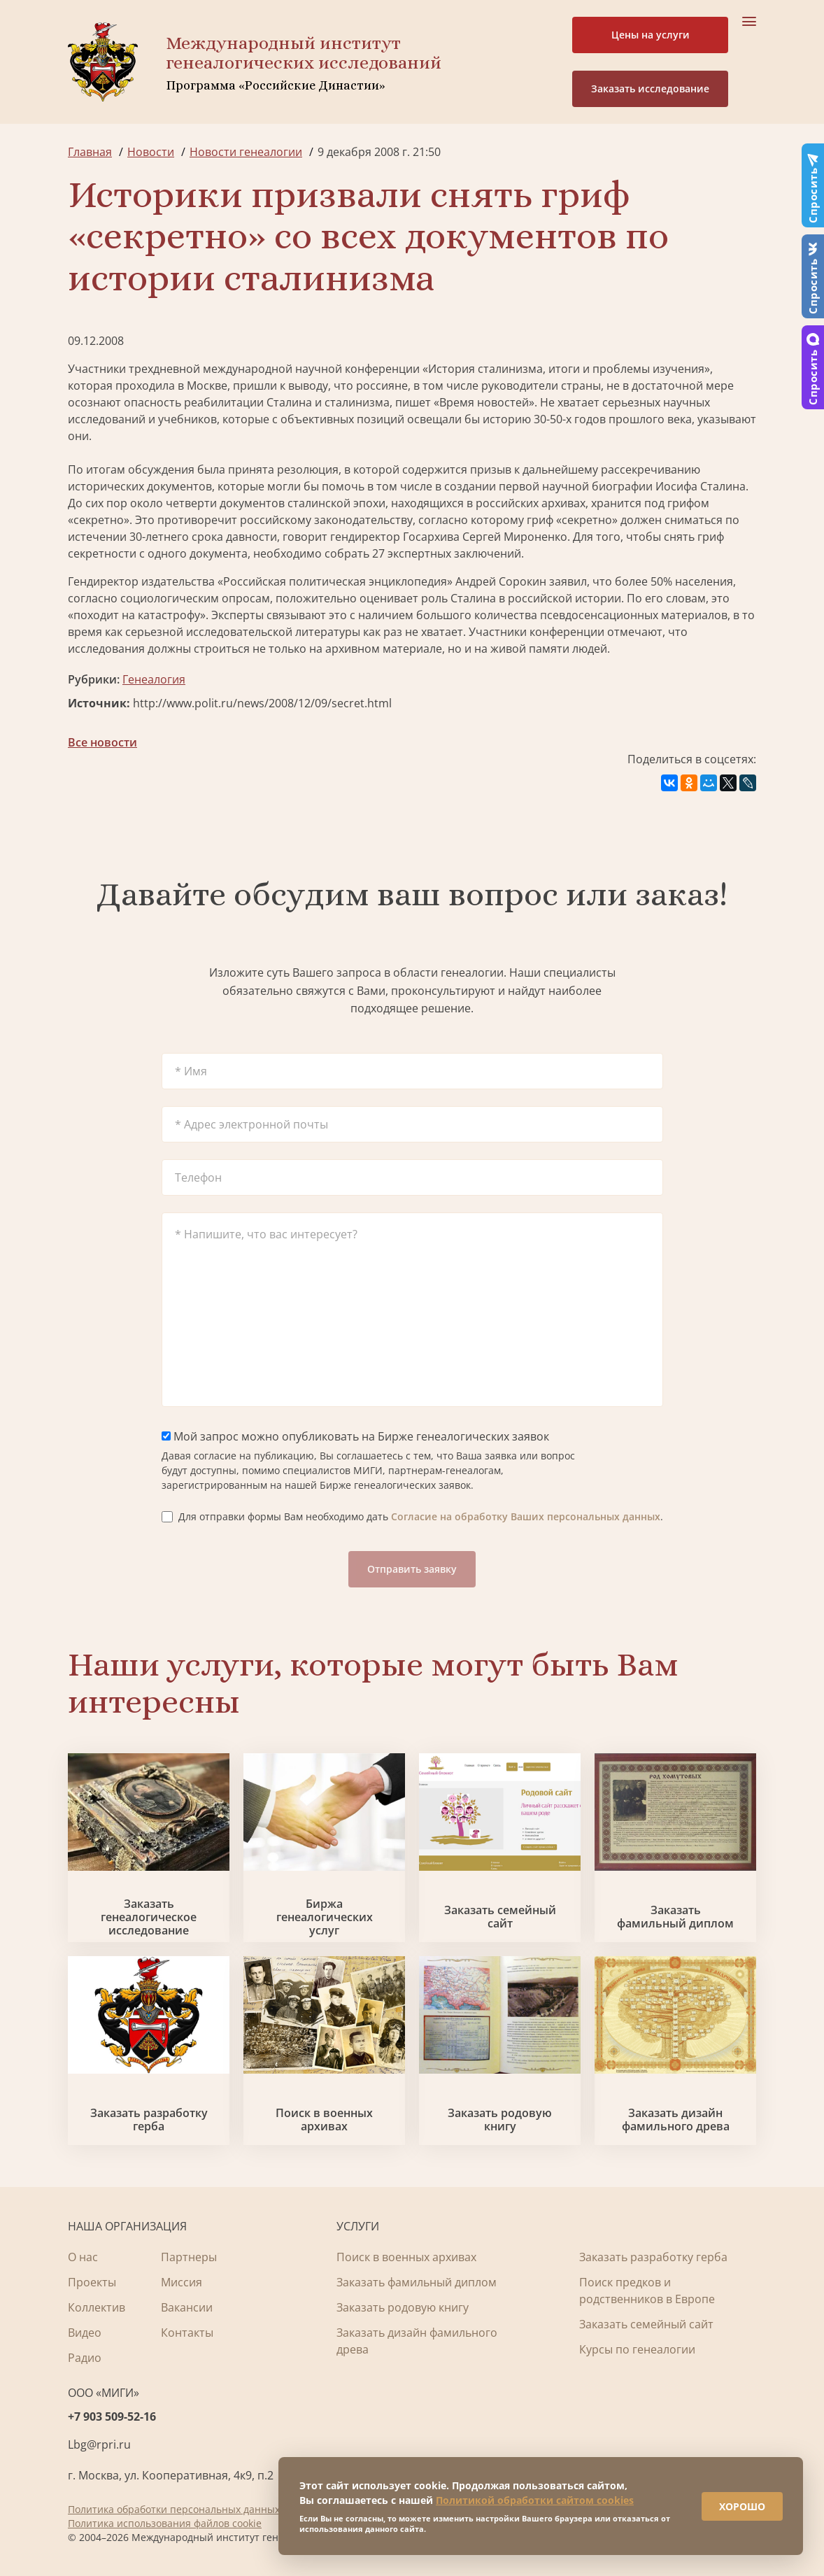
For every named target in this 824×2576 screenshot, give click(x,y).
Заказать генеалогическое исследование (149, 1917)
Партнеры (189, 2257)
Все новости (102, 742)
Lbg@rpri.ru (99, 2444)
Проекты (92, 2282)
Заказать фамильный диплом (675, 1917)
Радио (84, 2357)
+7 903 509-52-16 (112, 2416)
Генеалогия (153, 679)
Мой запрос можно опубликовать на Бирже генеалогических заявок (355, 1436)
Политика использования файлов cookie (165, 2523)
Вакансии (187, 2307)
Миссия (181, 2282)
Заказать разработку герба (149, 2120)
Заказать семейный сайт (500, 1917)
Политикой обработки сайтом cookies (535, 2499)
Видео (84, 2332)
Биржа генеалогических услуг (324, 1917)
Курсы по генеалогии (637, 2349)
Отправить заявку (412, 1569)
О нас (83, 2257)
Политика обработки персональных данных (174, 2509)
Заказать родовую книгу (500, 2120)
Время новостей (484, 402)
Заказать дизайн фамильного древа (676, 2120)
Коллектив (96, 2307)
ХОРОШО (741, 2505)
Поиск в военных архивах (324, 2120)
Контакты (187, 2332)
